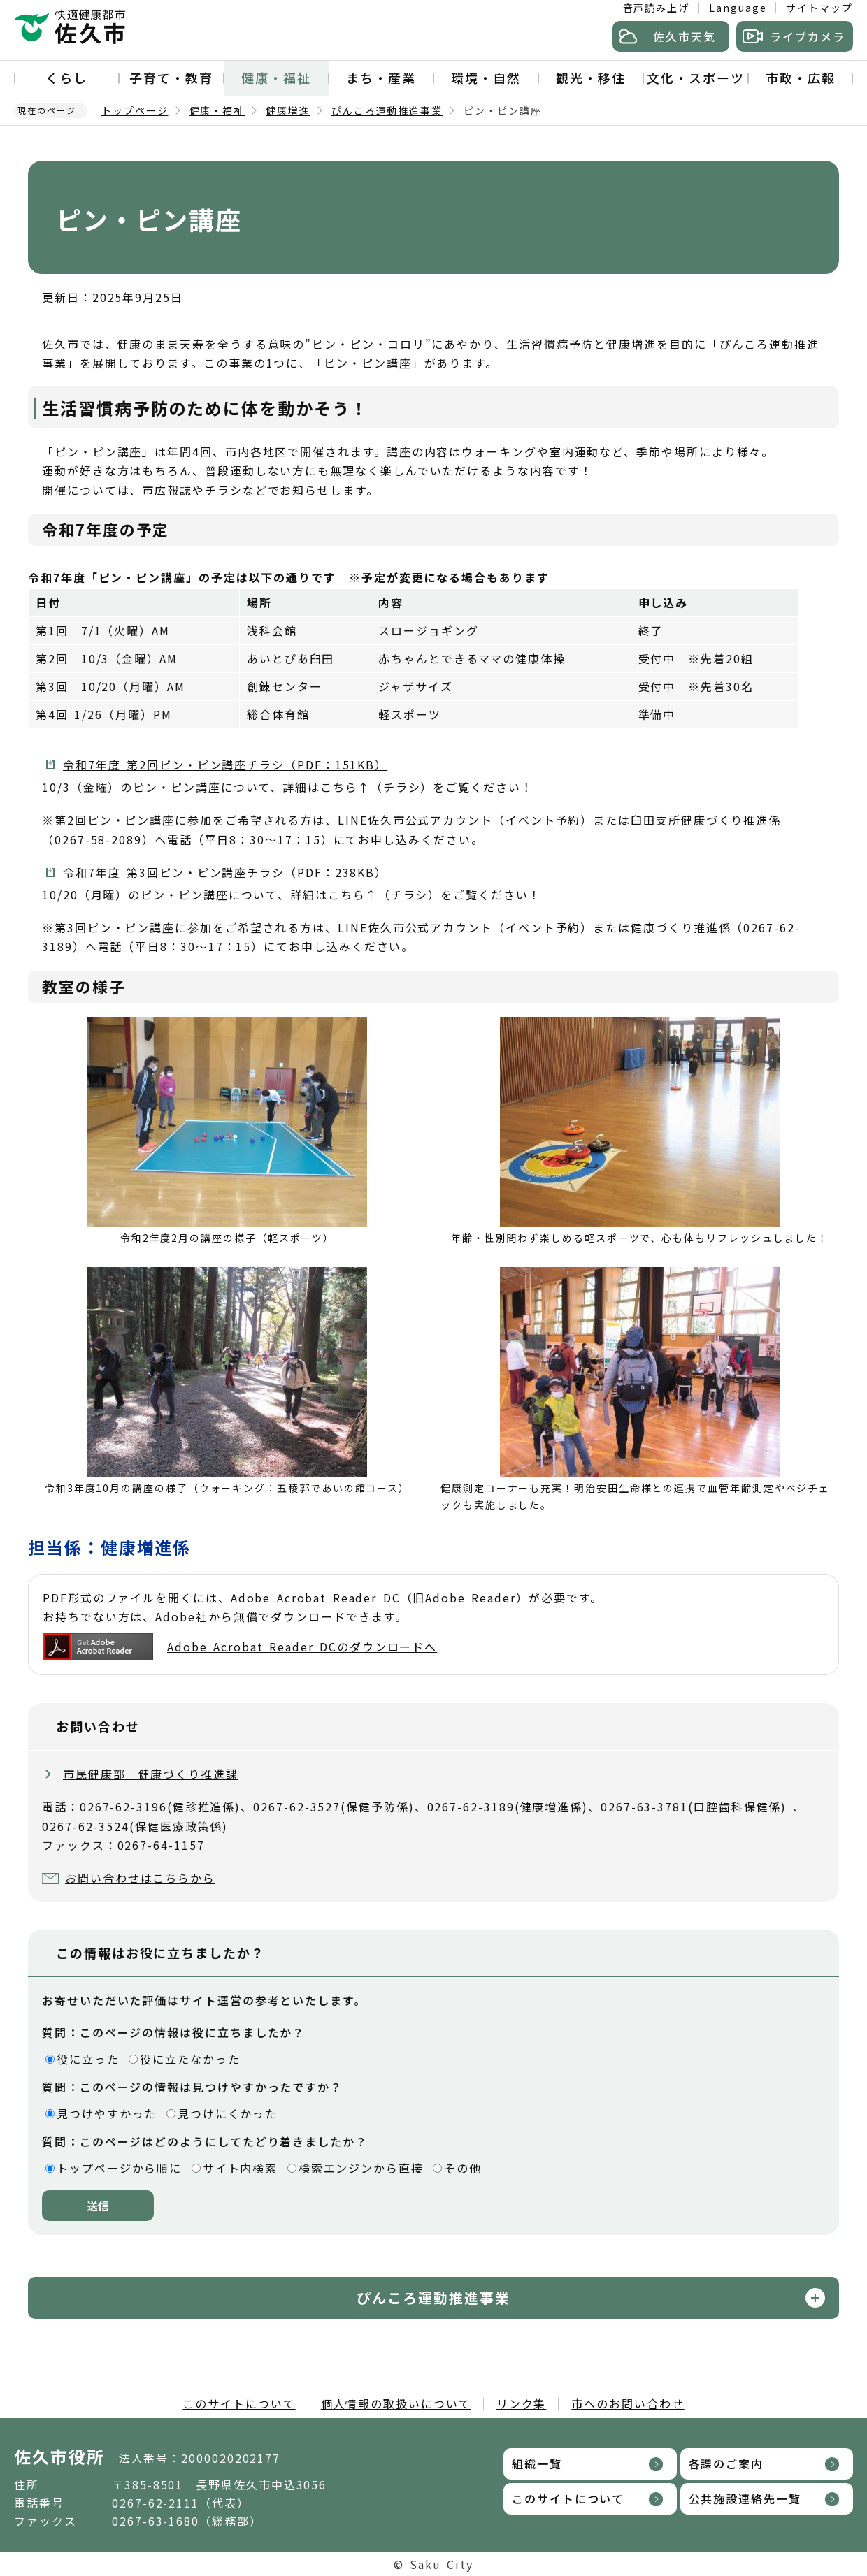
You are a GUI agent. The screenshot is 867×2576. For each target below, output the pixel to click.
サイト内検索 (240, 2167)
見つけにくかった (228, 2113)
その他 (463, 2167)
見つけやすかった (107, 2113)
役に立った (88, 2058)
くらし (66, 77)
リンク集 (521, 2403)
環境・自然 (486, 77)
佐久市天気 (684, 36)
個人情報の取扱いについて (396, 2403)
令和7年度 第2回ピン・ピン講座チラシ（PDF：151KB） (225, 764)
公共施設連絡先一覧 (745, 2498)
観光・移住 (591, 77)
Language (737, 8)
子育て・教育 (171, 77)
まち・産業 (381, 77)
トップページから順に (119, 2167)
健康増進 (288, 110)
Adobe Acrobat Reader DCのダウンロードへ (240, 1646)
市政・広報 (801, 77)
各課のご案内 (726, 2463)
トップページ (135, 110)
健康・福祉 (276, 77)
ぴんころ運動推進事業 (387, 110)
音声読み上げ (656, 8)
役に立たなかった (190, 2058)
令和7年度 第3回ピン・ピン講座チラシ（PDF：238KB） (225, 872)
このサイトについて (238, 2403)
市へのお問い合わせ (627, 2403)
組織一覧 (537, 2463)
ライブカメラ (807, 36)
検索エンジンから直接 (361, 2167)
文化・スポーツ (695, 77)
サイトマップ (819, 8)
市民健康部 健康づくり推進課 (150, 1773)
